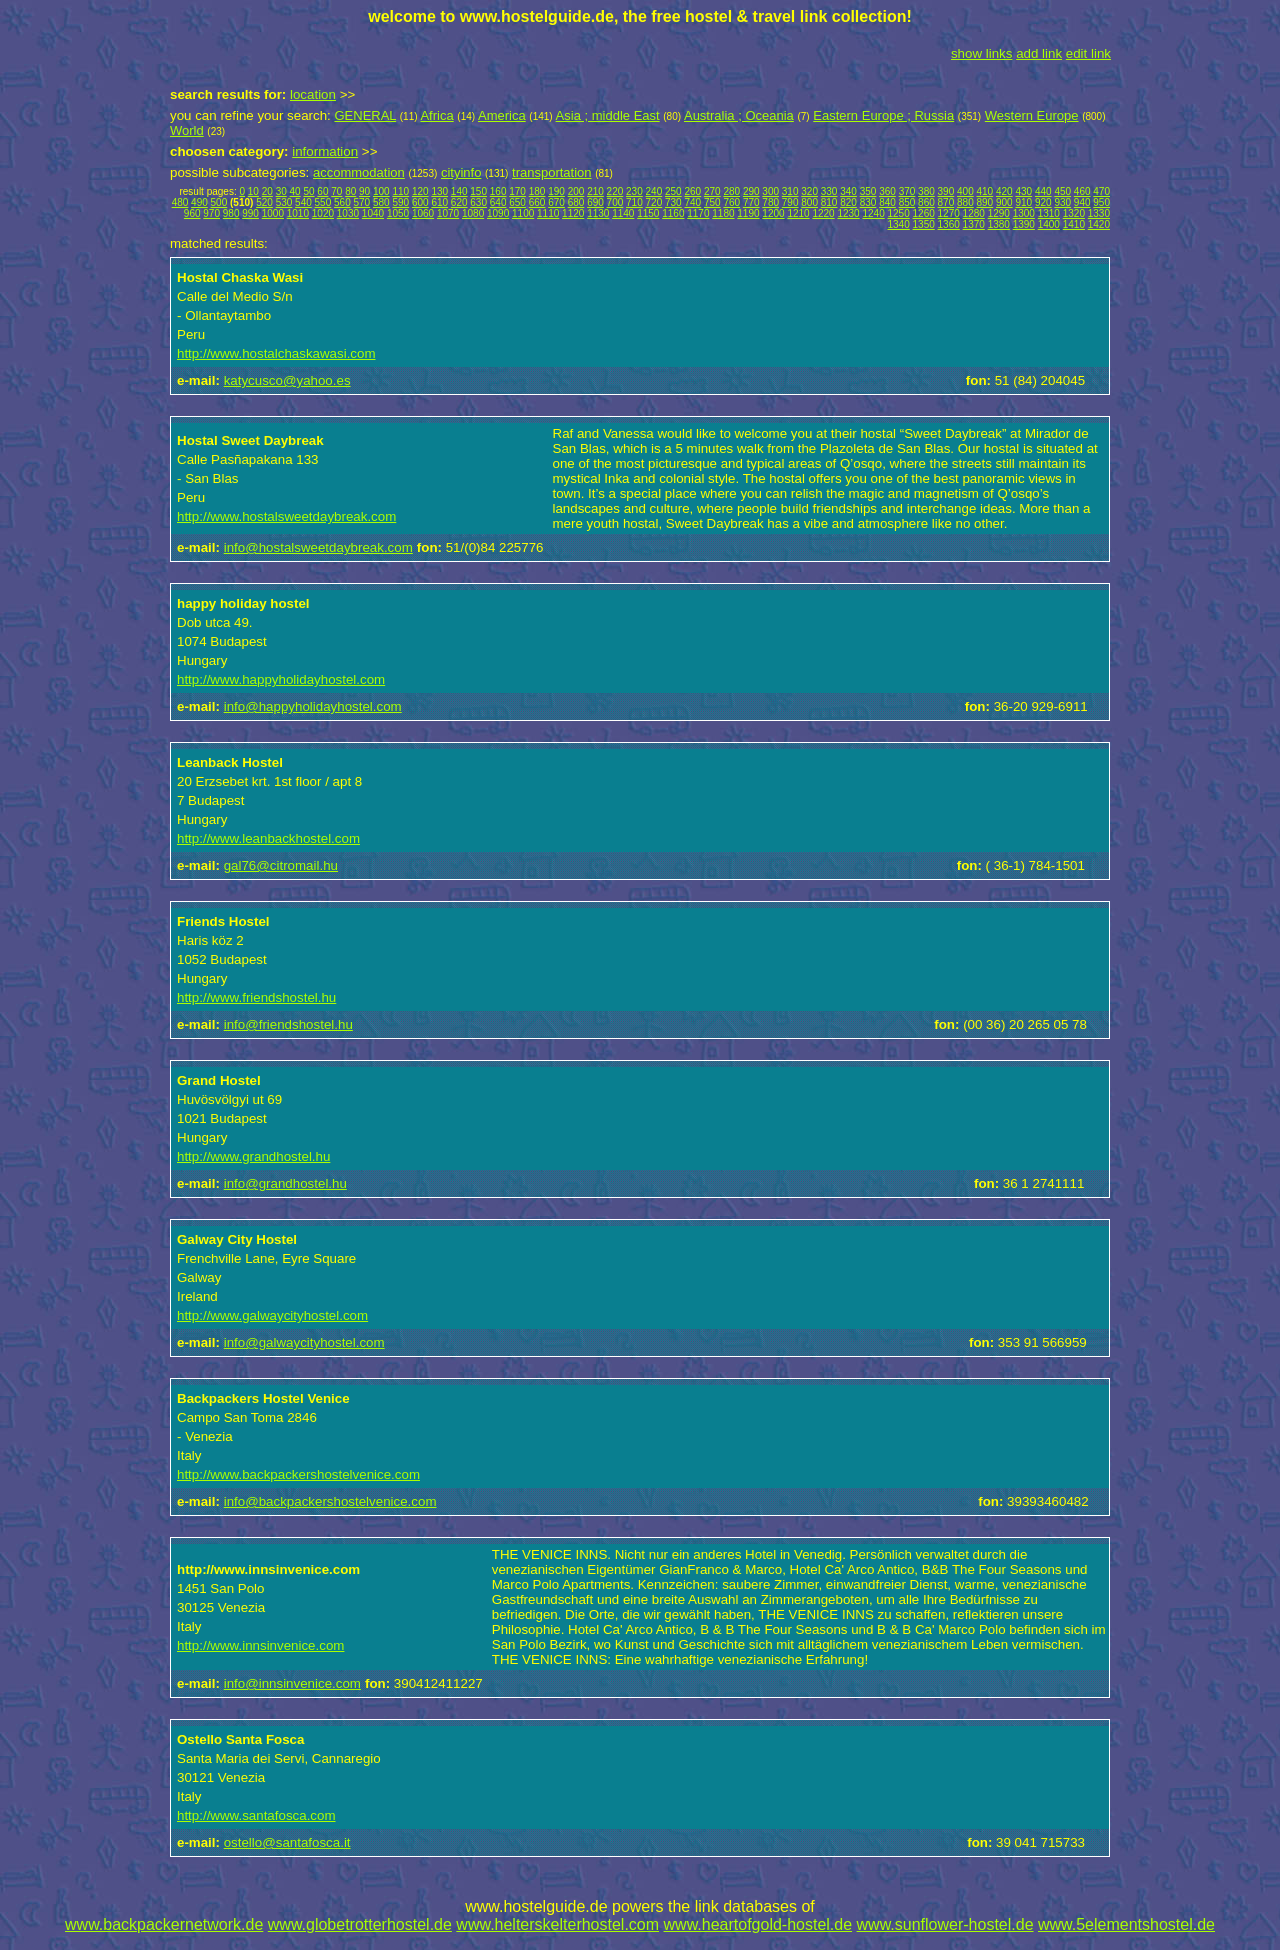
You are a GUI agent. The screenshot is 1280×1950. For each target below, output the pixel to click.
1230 (848, 213)
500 (219, 202)
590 (400, 202)
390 (946, 191)
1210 (798, 213)
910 (1023, 202)
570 (362, 202)
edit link (1088, 53)
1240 (873, 213)
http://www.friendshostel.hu (256, 997)
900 (1004, 202)
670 (556, 202)
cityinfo (461, 172)
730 (673, 202)
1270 (949, 213)
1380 (999, 224)
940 (1082, 202)
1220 (823, 213)
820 (848, 202)
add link (1039, 53)
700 (615, 202)
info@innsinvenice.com (292, 1683)
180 (537, 191)
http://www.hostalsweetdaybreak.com (286, 516)
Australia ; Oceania (739, 115)
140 (459, 191)
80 (350, 191)
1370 (974, 224)
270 (712, 191)
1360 (949, 224)
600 (420, 202)
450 (1062, 191)
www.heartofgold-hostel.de (758, 1924)
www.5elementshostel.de (1126, 1924)
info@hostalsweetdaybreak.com (318, 547)
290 (751, 191)
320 (809, 191)
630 (478, 202)
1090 (498, 213)
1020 (323, 213)
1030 (348, 213)
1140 (623, 213)
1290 (999, 213)
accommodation (359, 172)
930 (1062, 202)
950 (1101, 202)
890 (985, 202)
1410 (1074, 224)
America (502, 115)
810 (829, 202)
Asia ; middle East (608, 115)
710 (634, 202)
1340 (899, 224)
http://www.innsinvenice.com (260, 1645)
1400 (1049, 224)
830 (868, 202)
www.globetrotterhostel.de (360, 1924)
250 (673, 191)
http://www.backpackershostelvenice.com (298, 1474)
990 (250, 213)
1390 (1024, 224)
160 (498, 191)
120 (420, 191)
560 (342, 202)
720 (654, 202)
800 (809, 202)
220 (615, 191)
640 (498, 202)
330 (829, 191)
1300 (1024, 213)
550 (323, 202)
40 (295, 191)
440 (1043, 191)
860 (926, 202)
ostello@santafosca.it (287, 1842)
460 (1082, 191)
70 (336, 191)
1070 (448, 213)
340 (848, 191)
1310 (1049, 213)
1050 (398, 213)
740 (692, 202)
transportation (552, 172)
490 (199, 202)
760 (731, 202)
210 (595, 191)
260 (692, 191)
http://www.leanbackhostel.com (268, 838)
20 (267, 191)
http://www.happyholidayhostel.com (281, 679)
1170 (698, 213)
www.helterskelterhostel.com (557, 1924)
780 (770, 202)
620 (459, 202)
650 (517, 202)
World (187, 130)
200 (576, 191)
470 (1101, 191)
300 (770, 191)
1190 (748, 213)
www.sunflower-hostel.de (945, 1924)
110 (400, 191)
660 (537, 202)
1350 (924, 224)
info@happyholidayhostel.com (313, 706)
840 (887, 202)
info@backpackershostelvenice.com (330, 1501)
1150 (648, 213)
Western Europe (1032, 115)
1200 (773, 213)
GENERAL (365, 115)
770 (751, 202)
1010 (298, 213)
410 (985, 191)
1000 (273, 213)
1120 (573, 213)
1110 (548, 213)
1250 (899, 213)
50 (308, 191)
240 (654, 191)
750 (712, 202)
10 (253, 191)
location (313, 94)
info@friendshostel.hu (288, 1024)
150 (478, 191)
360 (887, 191)
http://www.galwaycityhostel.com (272, 1315)
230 (634, 191)
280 (731, 191)
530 (284, 202)
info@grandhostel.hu (285, 1183)
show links (981, 53)
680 (576, 202)
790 (790, 202)
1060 (423, 213)
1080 (473, 213)
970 (211, 213)
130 (439, 191)
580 (381, 202)
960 (192, 213)
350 (868, 191)
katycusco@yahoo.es (287, 380)
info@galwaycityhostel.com (304, 1342)
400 (965, 191)
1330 (1099, 213)
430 (1023, 191)
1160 (673, 213)
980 (231, 213)
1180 (723, 213)
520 (264, 202)
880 (965, 202)
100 (381, 191)
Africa (436, 115)
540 (303, 202)
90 (364, 191)
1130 (598, 213)
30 (281, 191)
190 (556, 191)
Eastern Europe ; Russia (883, 115)
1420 (1099, 224)
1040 (373, 213)
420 (1004, 191)
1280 (974, 213)
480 (180, 202)
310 (790, 191)
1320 (1074, 213)
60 (322, 191)
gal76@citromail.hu (281, 865)
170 (517, 191)
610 (439, 202)
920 (1043, 202)
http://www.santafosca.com (256, 1815)
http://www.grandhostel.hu (253, 1156)
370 (907, 191)
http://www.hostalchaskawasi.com (276, 353)
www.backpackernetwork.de (164, 1924)
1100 (523, 213)
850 (907, 202)
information (325, 151)
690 (595, 202)
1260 (924, 213)
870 (946, 202)
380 (926, 191)
